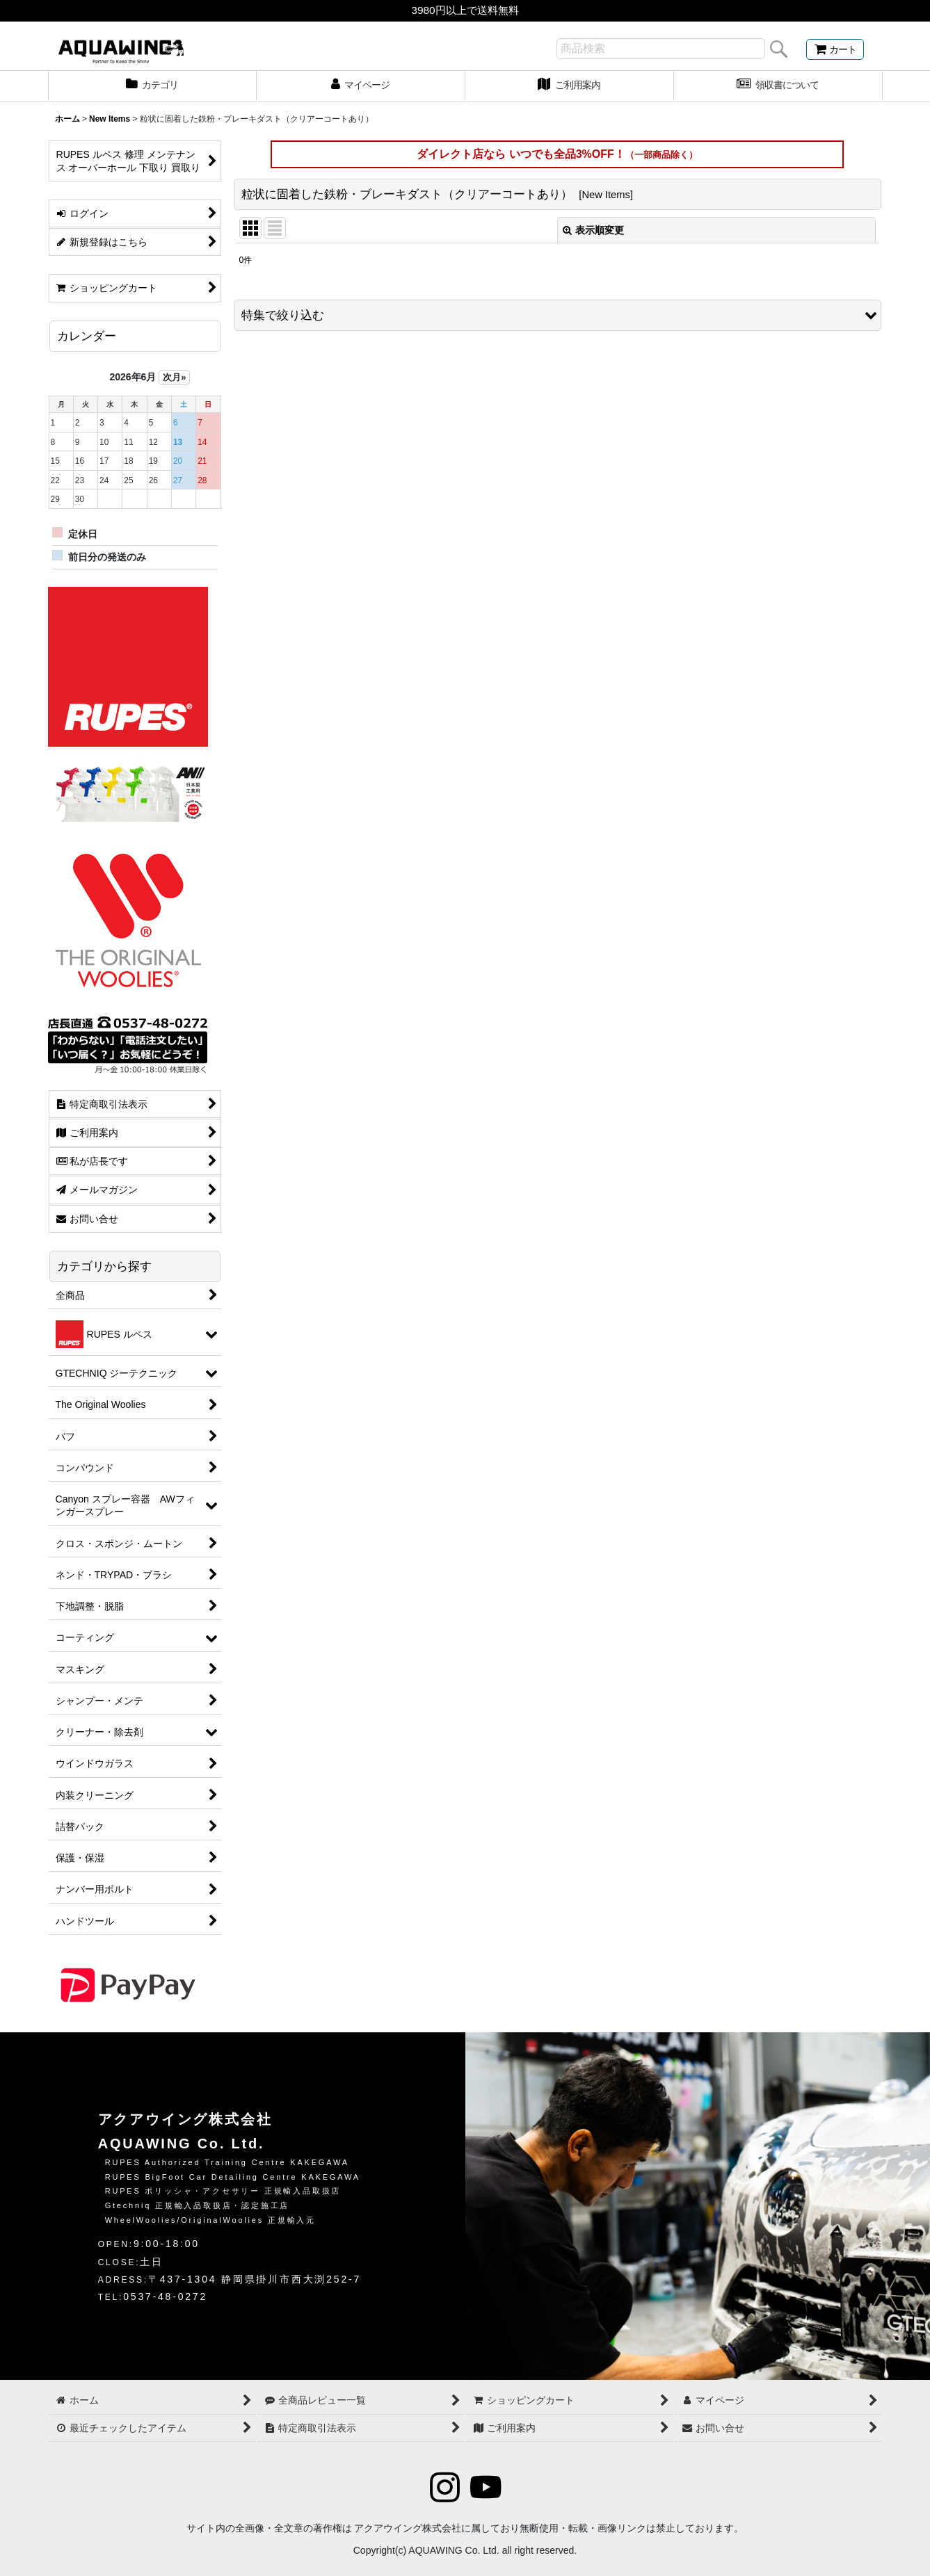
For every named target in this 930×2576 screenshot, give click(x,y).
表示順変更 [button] (593, 230)
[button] (557, 315)
